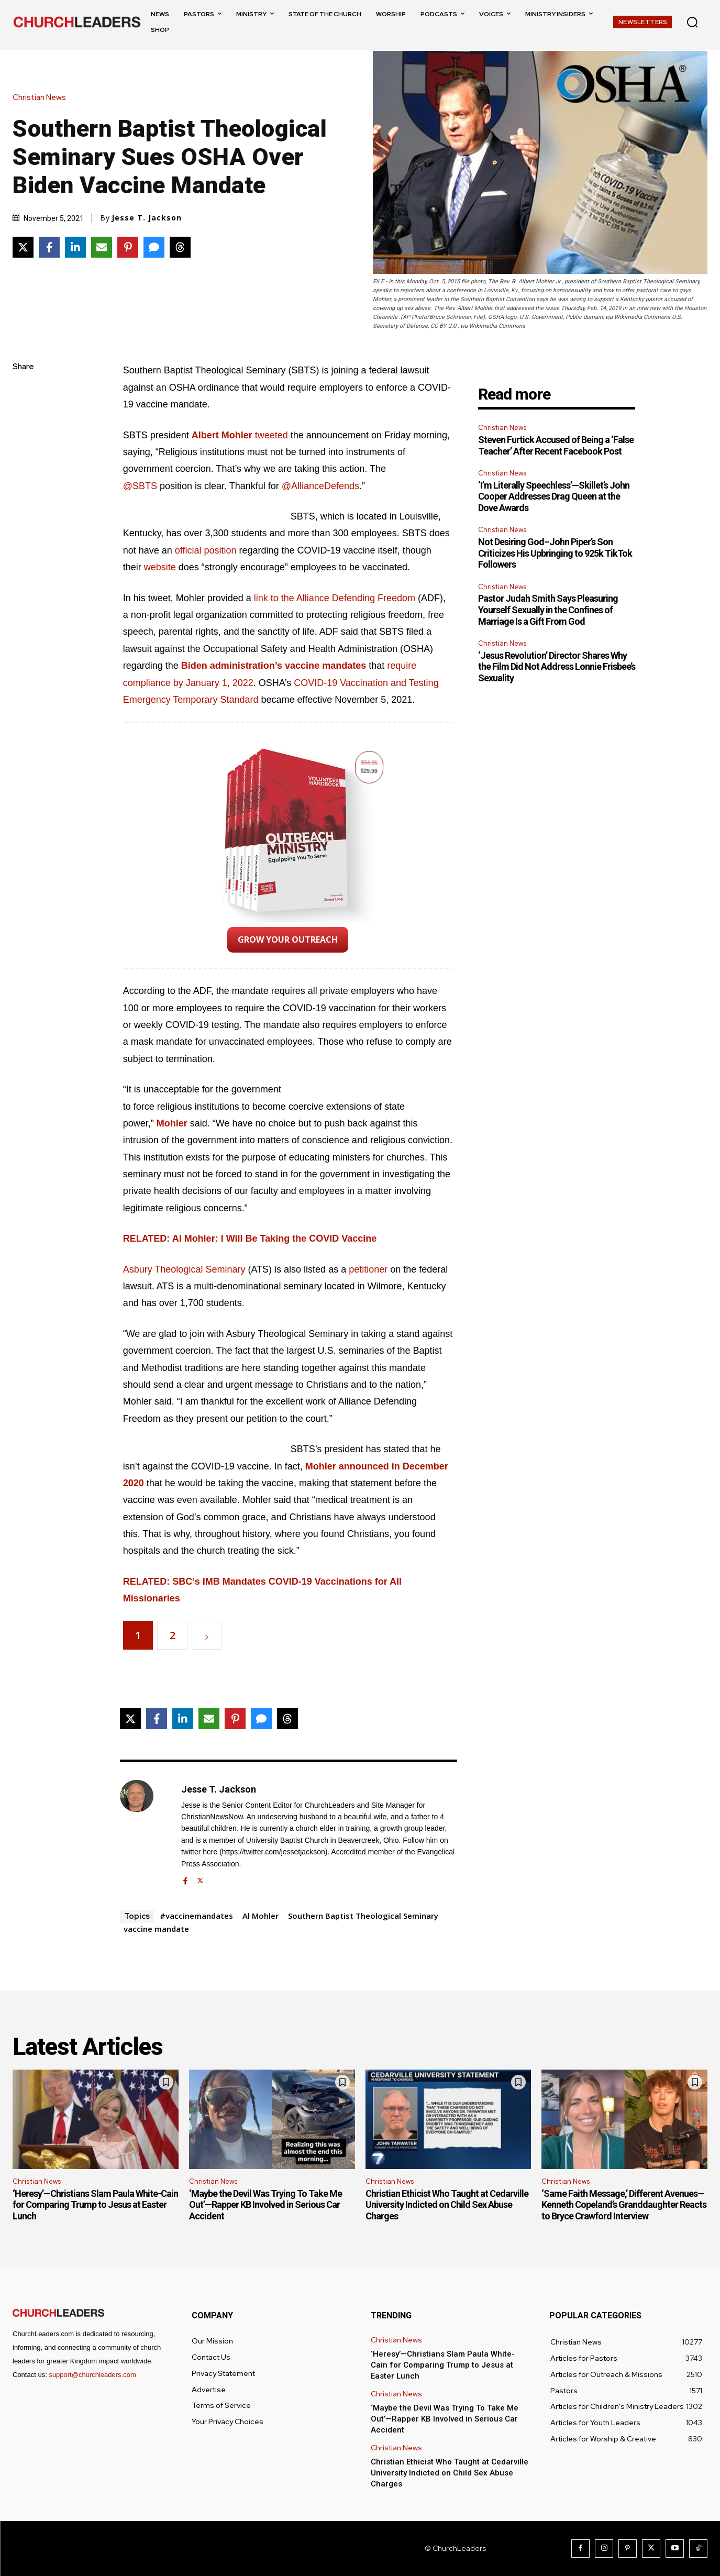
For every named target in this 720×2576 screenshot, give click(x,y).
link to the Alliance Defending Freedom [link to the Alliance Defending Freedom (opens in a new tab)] (334, 598)
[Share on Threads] (180, 247)
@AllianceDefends (320, 486)
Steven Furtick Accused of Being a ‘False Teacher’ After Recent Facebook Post (556, 445)
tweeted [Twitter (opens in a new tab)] (271, 435)
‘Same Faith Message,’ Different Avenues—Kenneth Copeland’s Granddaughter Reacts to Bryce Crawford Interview (623, 2204)
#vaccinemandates (196, 1915)
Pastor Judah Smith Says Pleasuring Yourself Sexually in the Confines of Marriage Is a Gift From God (548, 609)
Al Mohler (260, 1915)
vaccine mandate (156, 1928)
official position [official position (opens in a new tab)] (206, 550)
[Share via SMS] (153, 247)
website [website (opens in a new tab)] (161, 567)
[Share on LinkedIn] (75, 247)
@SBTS (140, 486)
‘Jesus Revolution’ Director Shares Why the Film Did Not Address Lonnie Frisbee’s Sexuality (556, 666)
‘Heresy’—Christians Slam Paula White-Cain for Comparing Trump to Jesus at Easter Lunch (95, 2204)
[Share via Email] (101, 247)
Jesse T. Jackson (147, 218)
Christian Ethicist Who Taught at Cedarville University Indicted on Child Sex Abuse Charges (446, 2204)
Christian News (42, 98)
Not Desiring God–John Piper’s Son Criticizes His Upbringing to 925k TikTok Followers (555, 553)
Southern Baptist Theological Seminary (363, 1915)
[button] (692, 22)
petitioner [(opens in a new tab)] (369, 1269)
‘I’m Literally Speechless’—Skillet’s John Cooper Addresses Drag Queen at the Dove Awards (553, 496)
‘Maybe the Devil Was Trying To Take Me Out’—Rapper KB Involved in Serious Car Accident (265, 2204)
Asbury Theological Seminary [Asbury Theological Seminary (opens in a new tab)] (184, 1269)
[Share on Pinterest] (127, 247)
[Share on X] (23, 247)
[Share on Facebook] (49, 247)
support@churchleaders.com (92, 2375)
